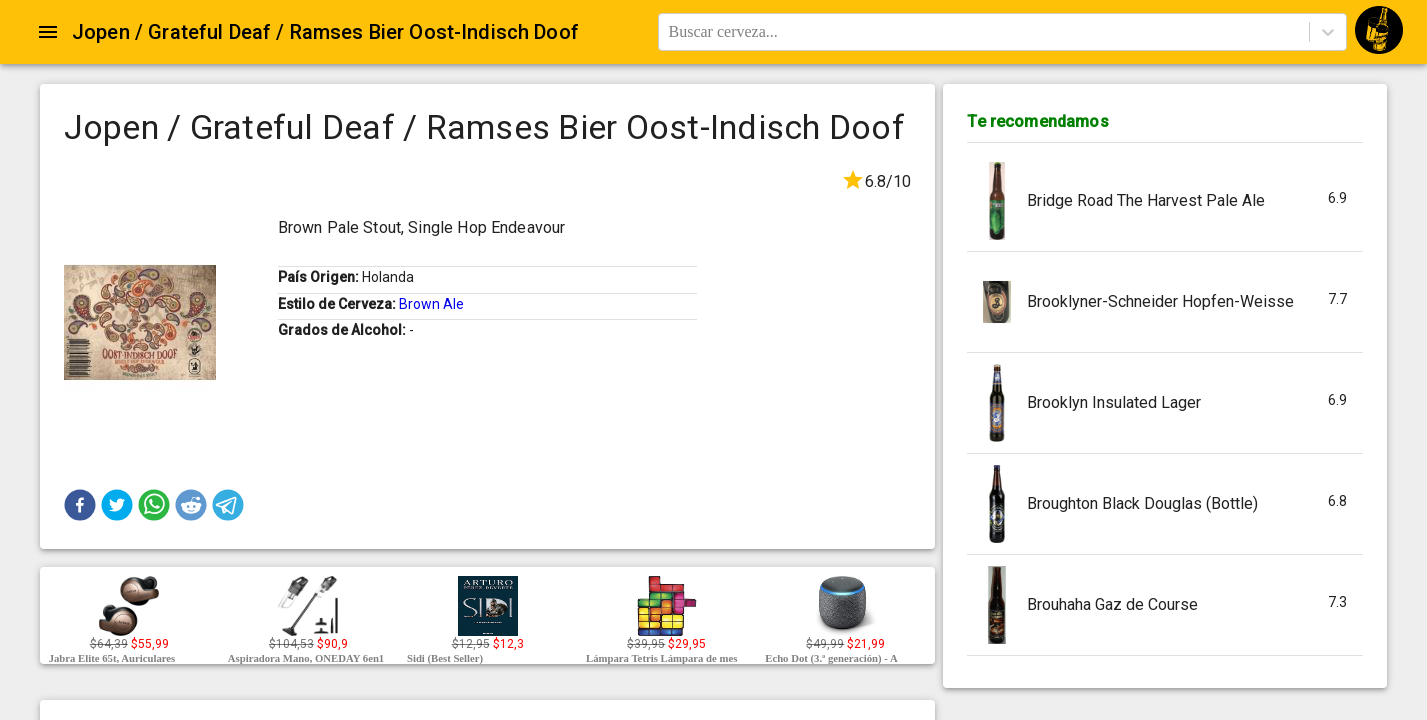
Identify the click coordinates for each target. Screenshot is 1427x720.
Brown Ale (431, 304)
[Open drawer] (48, 32)
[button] (80, 505)
